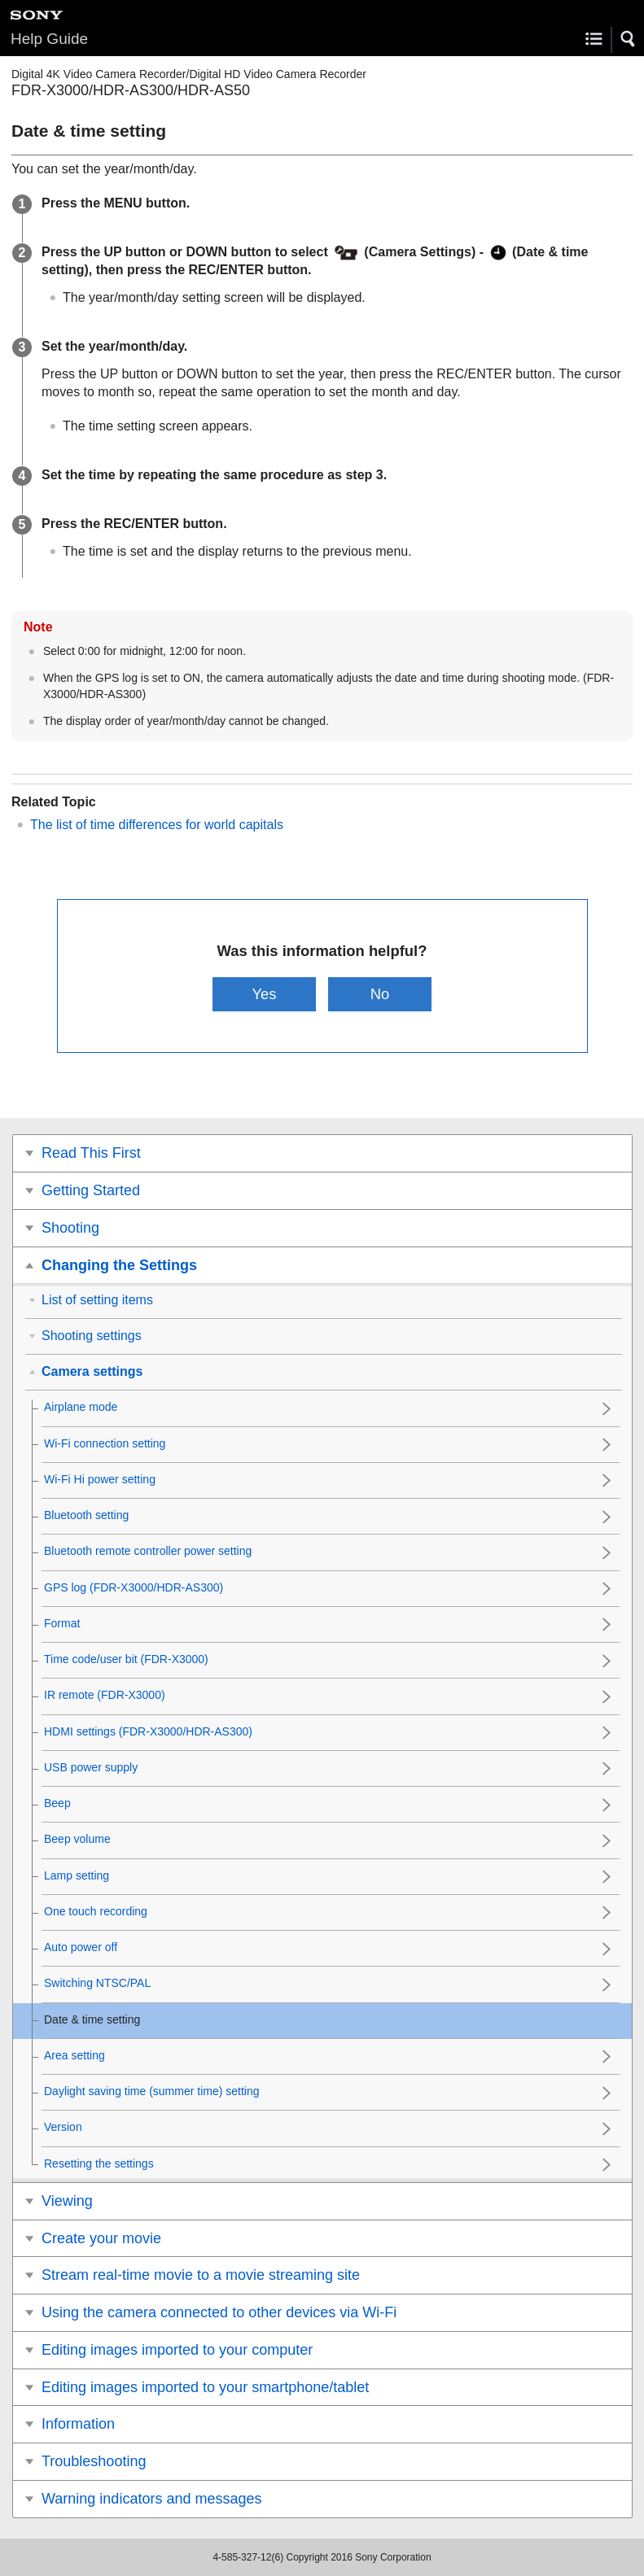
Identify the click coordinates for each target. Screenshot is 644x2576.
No (380, 993)
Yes (264, 993)
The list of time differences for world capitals (156, 825)
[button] (628, 39)
